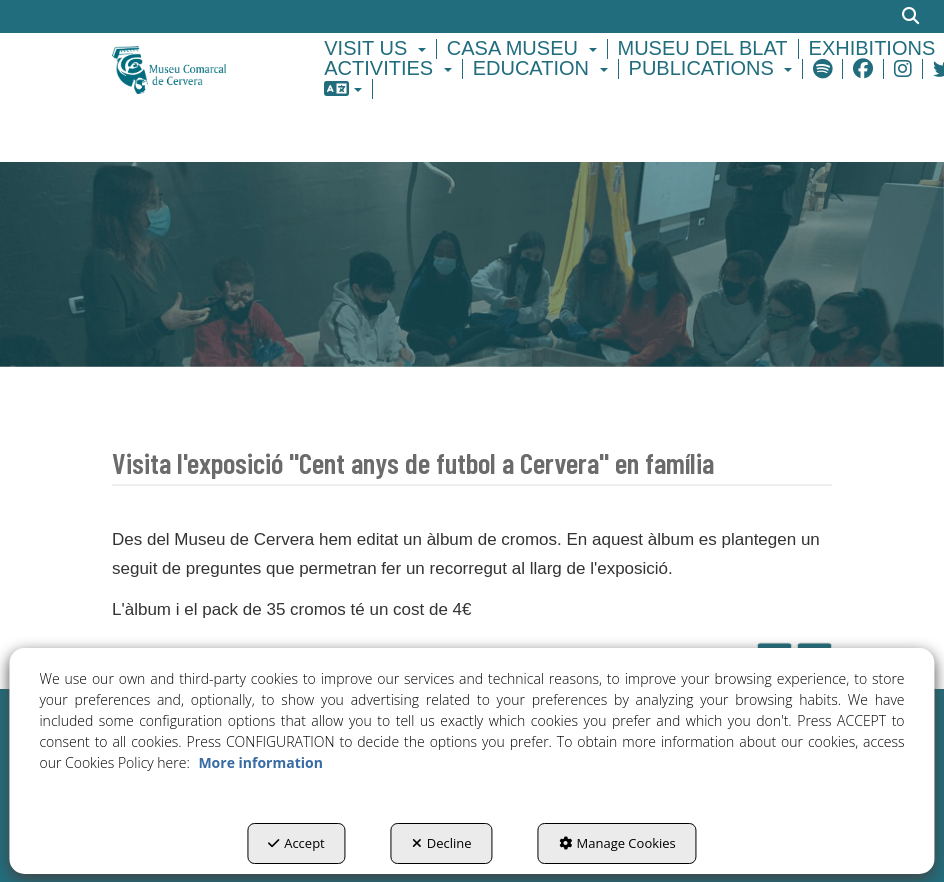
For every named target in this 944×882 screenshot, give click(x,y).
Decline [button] (442, 843)
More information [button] (260, 762)
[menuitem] (378, 49)
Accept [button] (296, 843)
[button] (191, 68)
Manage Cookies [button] (617, 843)
